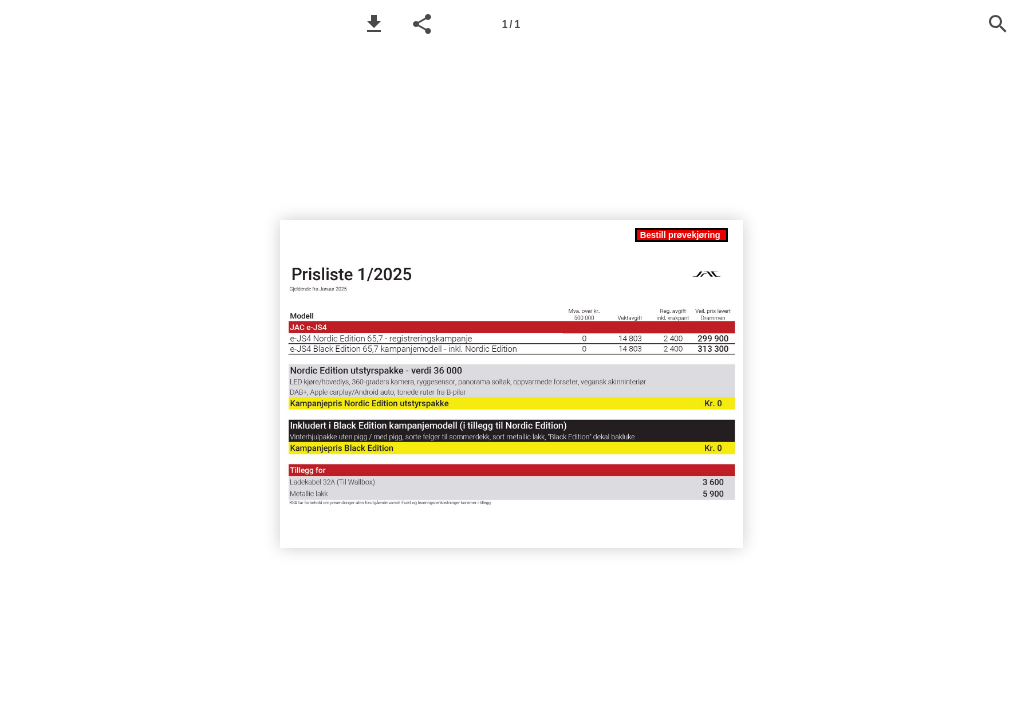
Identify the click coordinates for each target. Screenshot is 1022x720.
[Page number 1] (511, 24)
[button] (374, 24)
